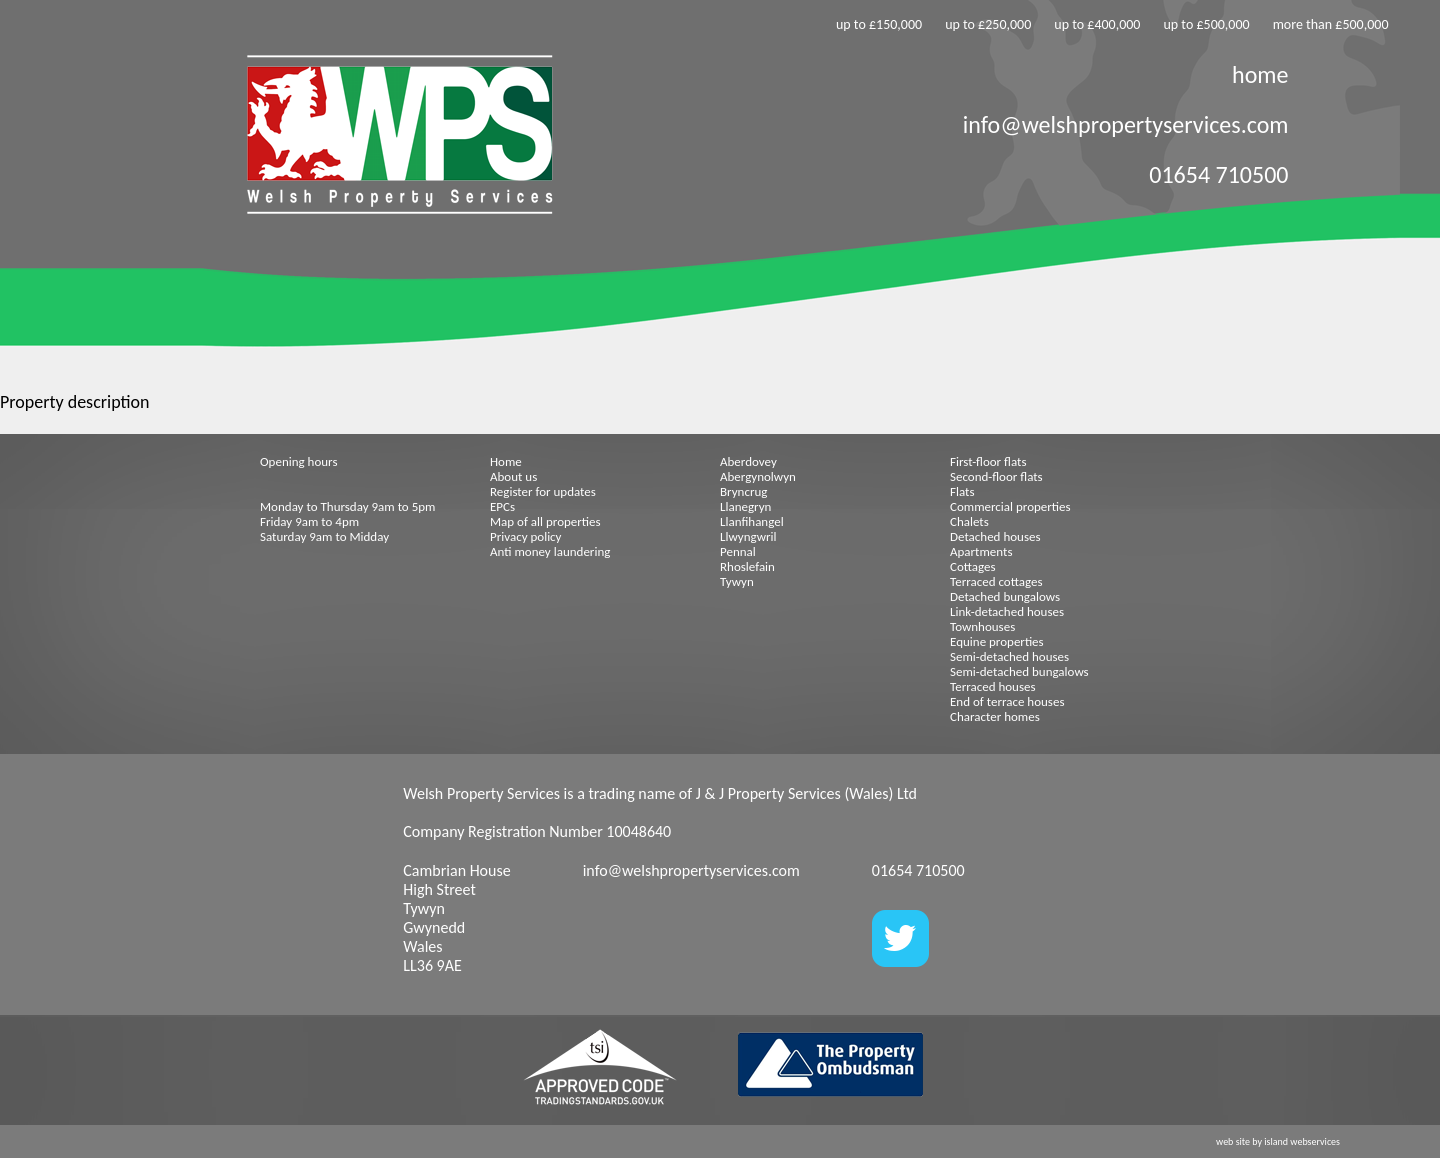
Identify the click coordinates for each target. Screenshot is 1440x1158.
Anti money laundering (550, 551)
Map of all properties (545, 521)
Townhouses (982, 626)
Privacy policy (526, 536)
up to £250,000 (988, 24)
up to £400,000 (1097, 24)
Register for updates (543, 491)
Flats (962, 491)
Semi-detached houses (1009, 656)
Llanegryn (745, 506)
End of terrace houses (1007, 701)
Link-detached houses (1007, 611)
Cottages (973, 566)
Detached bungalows (1005, 596)
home (1260, 74)
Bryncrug (743, 491)
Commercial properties (1010, 506)
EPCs (502, 506)
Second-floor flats (996, 476)
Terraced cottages (996, 581)
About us (513, 476)
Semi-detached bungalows (1019, 671)
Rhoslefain (747, 566)
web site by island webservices (1278, 1141)
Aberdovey (748, 461)
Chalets (969, 521)
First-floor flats (988, 461)
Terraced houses (993, 686)
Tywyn (737, 581)
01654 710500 (1218, 174)
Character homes (995, 716)
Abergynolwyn (758, 476)
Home (506, 461)
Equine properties (997, 641)
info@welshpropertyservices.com (1126, 124)
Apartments (981, 551)
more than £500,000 (1331, 24)
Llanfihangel (752, 521)
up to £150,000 (879, 24)
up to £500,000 (1206, 24)
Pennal (738, 551)
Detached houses (995, 536)
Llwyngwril (748, 536)
